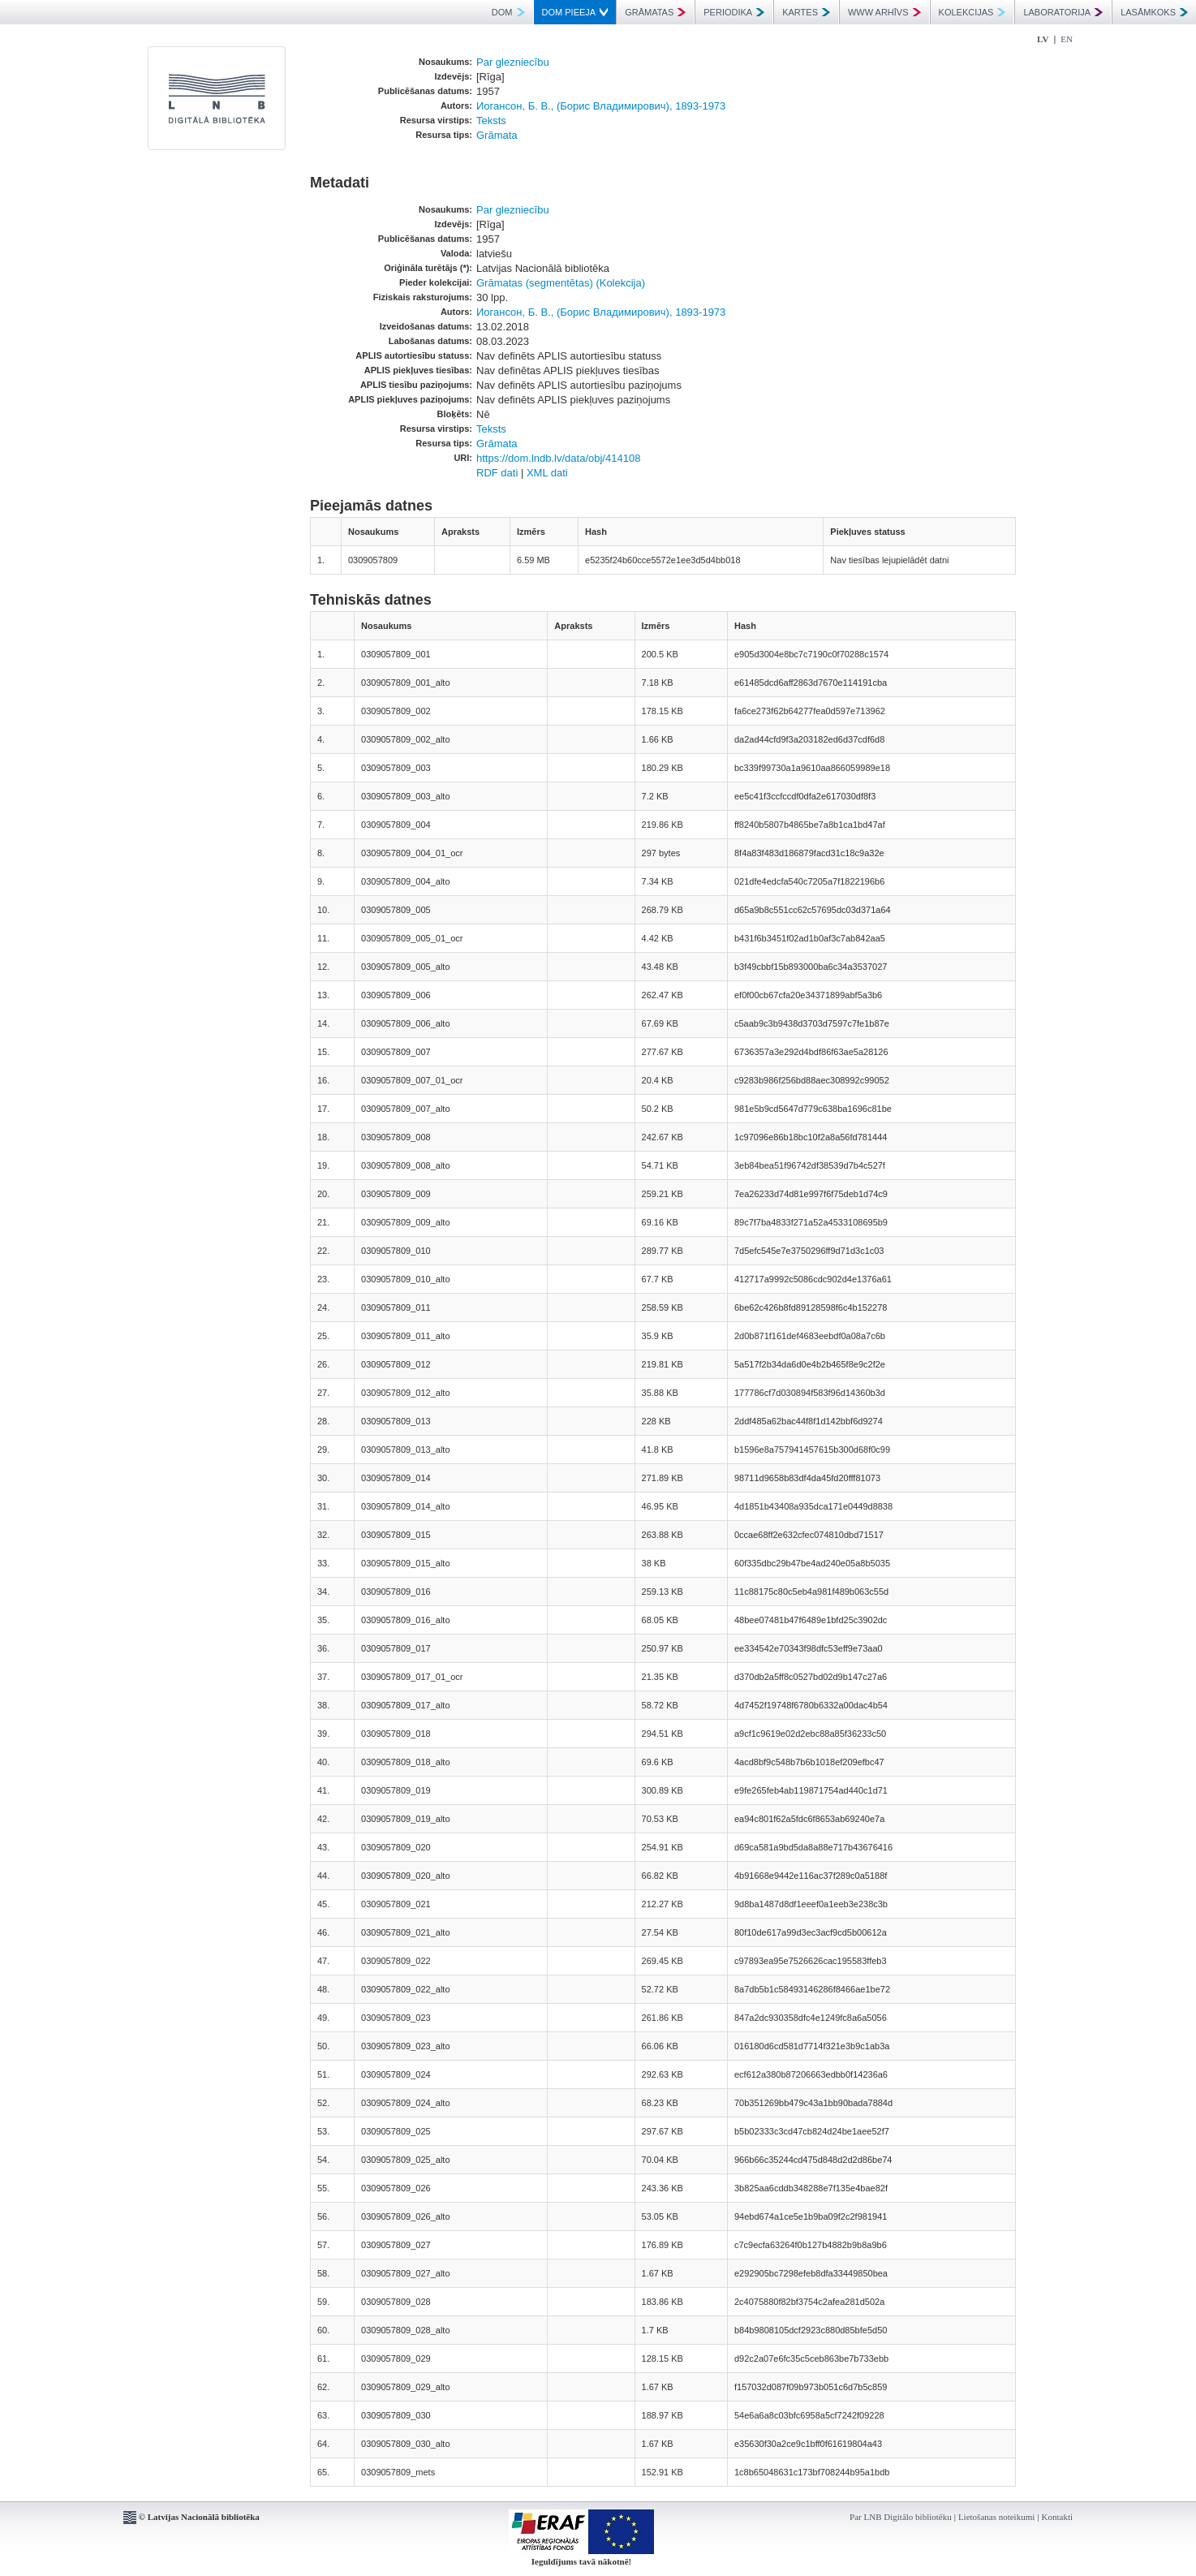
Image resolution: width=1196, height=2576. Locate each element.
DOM (508, 12)
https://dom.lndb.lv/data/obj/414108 (558, 458)
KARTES (806, 12)
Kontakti (1057, 2517)
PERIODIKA (733, 12)
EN (1066, 39)
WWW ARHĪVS (884, 12)
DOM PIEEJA (575, 12)
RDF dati (497, 473)
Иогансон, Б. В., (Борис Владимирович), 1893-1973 (600, 106)
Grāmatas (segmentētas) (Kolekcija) (560, 283)
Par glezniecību (512, 62)
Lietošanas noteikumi (996, 2517)
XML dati (547, 473)
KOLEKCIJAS (972, 12)
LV (1042, 39)
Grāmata (497, 135)
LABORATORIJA (1063, 12)
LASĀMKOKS (1154, 12)
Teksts (491, 120)
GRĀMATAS (655, 12)
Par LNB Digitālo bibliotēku (901, 2517)
